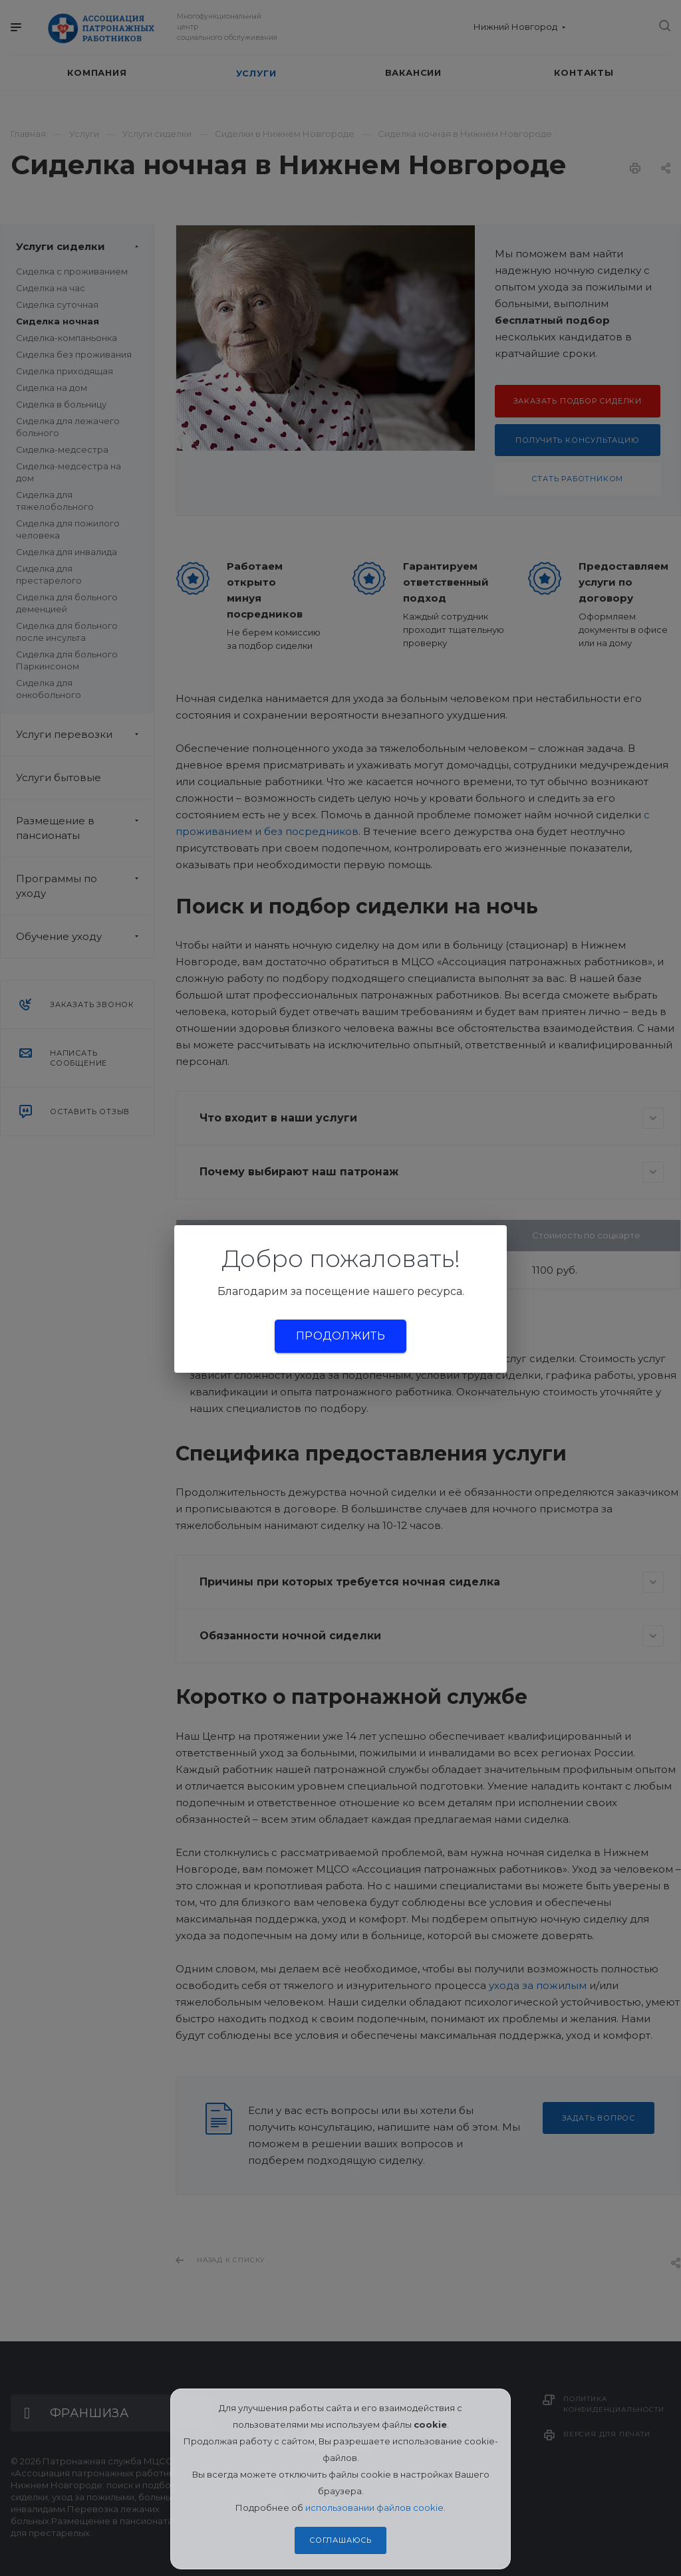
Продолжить (340, 1336)
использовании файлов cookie (374, 2507)
